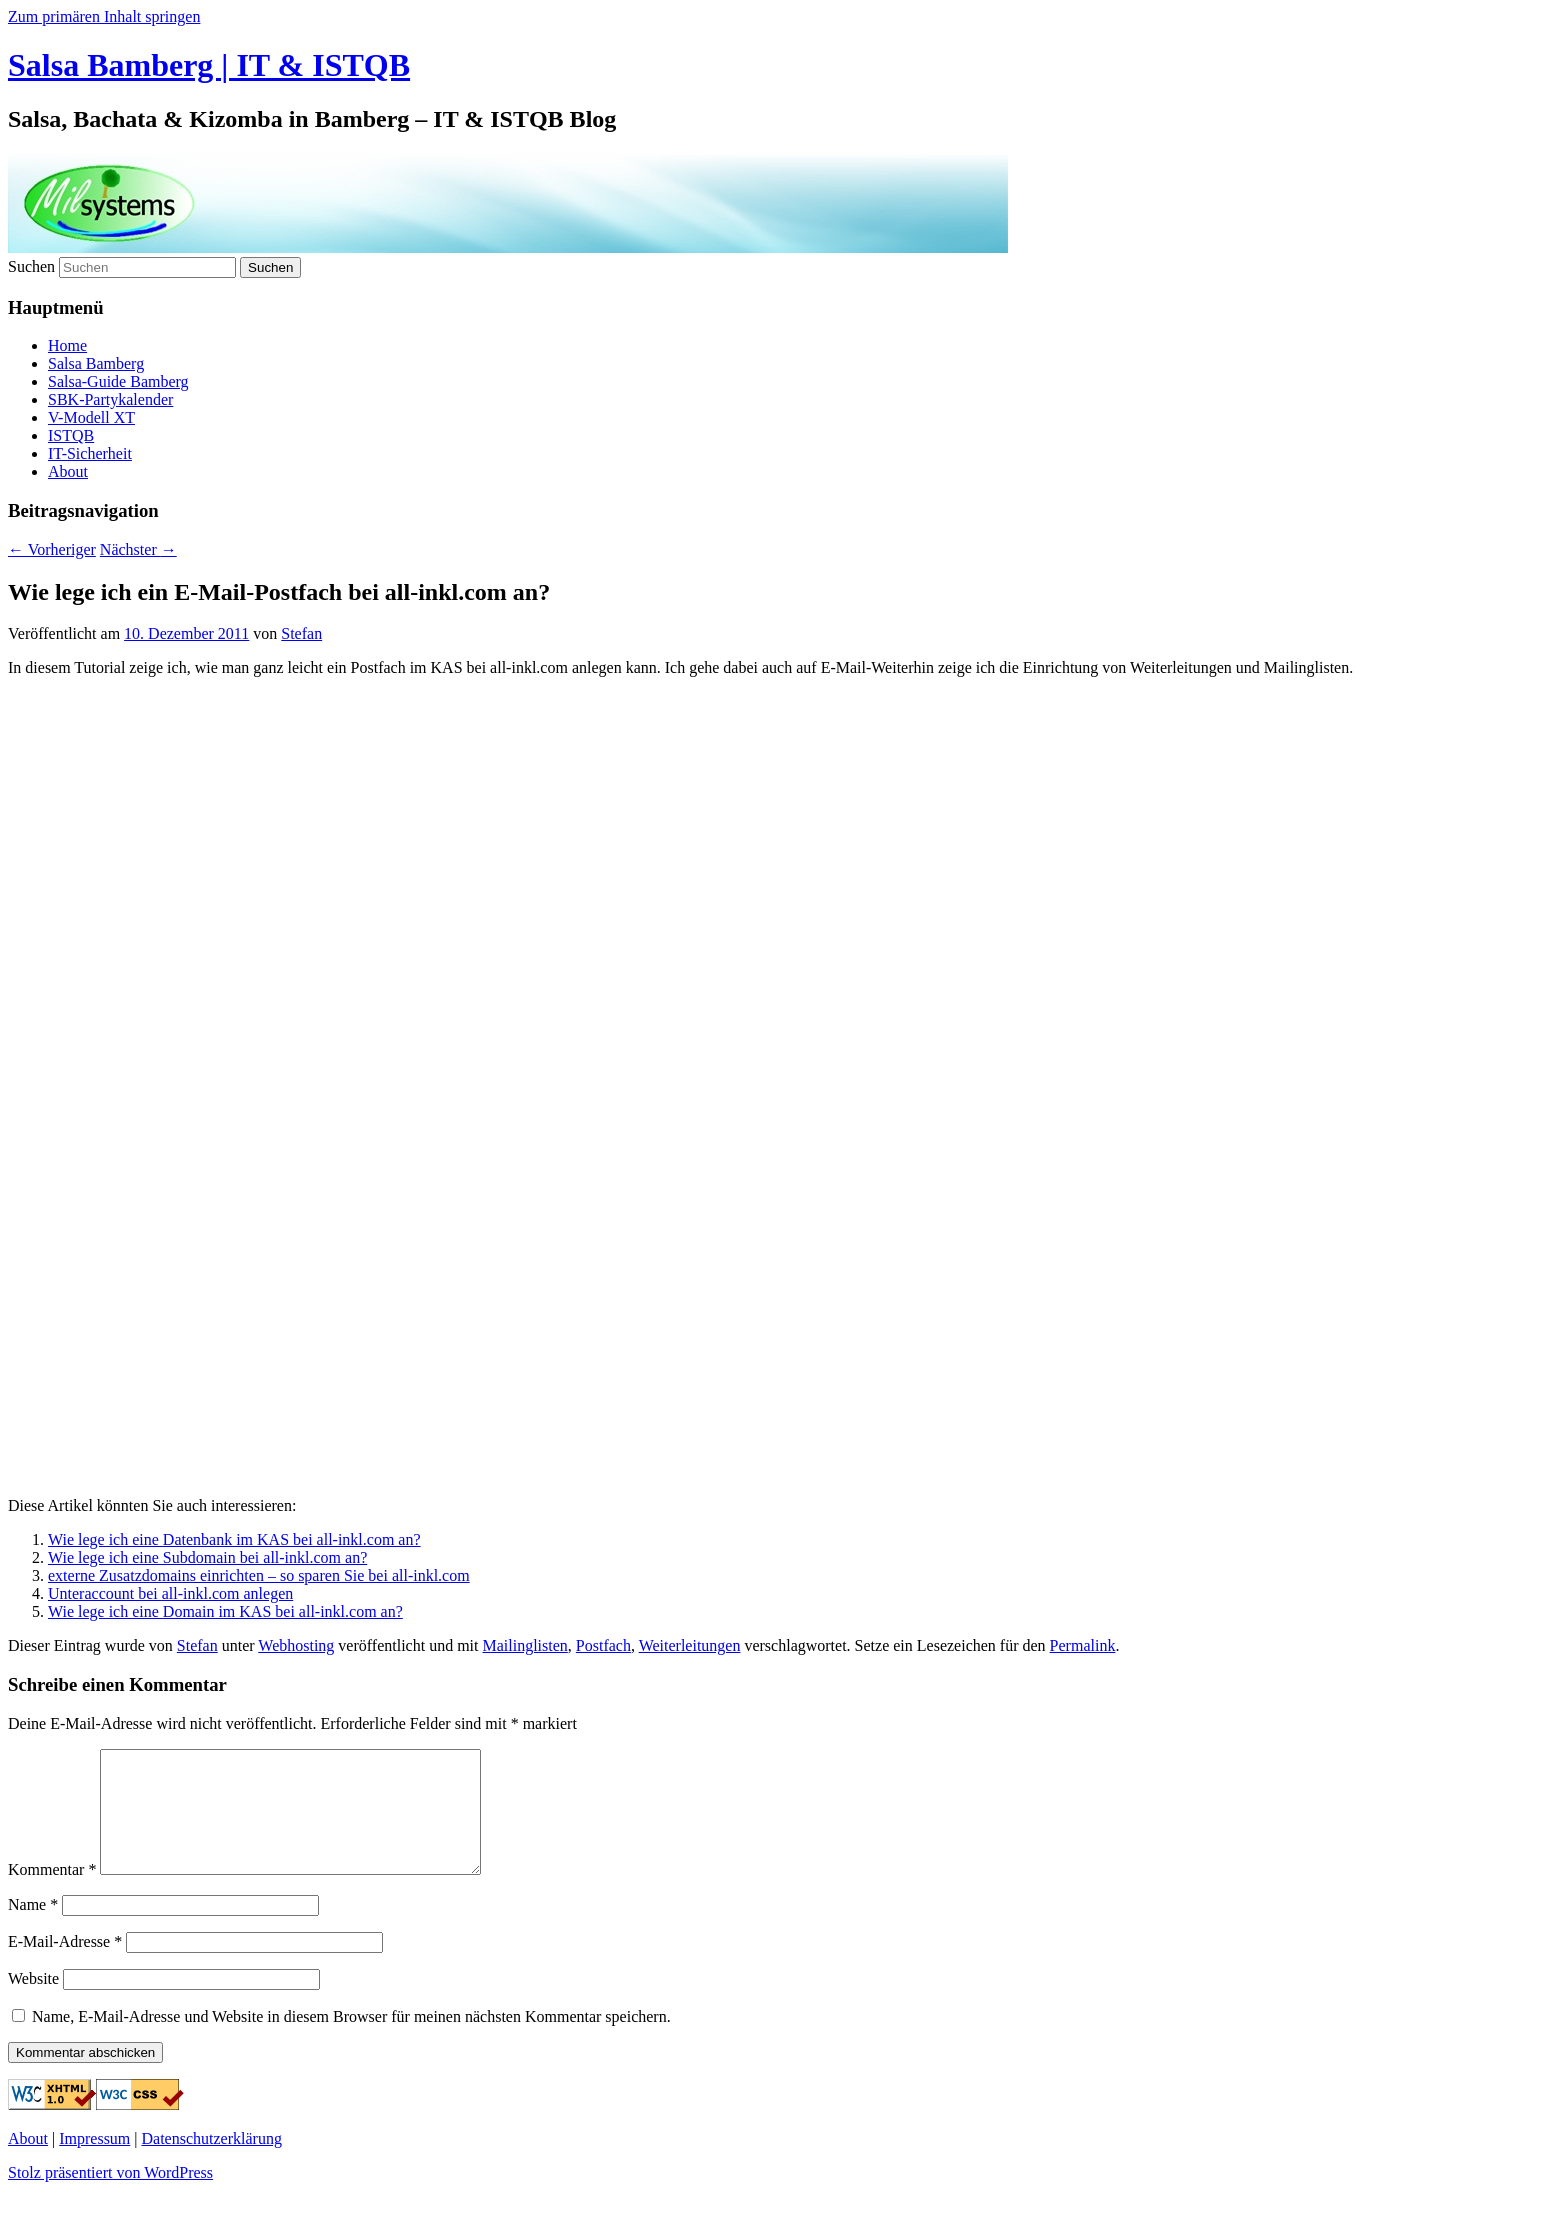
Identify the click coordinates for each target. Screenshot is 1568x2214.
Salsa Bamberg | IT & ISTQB (209, 65)
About (68, 471)
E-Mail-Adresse (65, 1965)
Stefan (301, 633)
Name (33, 1928)
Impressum (94, 2162)
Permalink (1083, 1645)
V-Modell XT (91, 417)
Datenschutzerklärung (212, 2162)
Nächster (138, 549)
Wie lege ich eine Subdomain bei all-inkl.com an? (207, 1557)
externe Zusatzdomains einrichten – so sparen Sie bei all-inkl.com (259, 1575)
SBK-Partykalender (110, 399)
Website (33, 2002)
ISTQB (71, 435)
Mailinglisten (524, 1645)
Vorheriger (52, 549)
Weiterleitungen (690, 1645)
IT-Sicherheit (90, 453)
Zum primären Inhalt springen (104, 16)
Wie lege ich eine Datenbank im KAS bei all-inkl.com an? (234, 1539)
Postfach (603, 1645)
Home (67, 345)
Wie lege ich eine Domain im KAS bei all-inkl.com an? (225, 1611)
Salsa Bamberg (96, 363)
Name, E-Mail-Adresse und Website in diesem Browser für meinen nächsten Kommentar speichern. (351, 2040)
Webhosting (296, 1645)
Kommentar (52, 1893)
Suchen (31, 266)
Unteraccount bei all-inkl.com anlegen (170, 1593)
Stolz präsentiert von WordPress (110, 2196)
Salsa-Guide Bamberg (118, 381)
